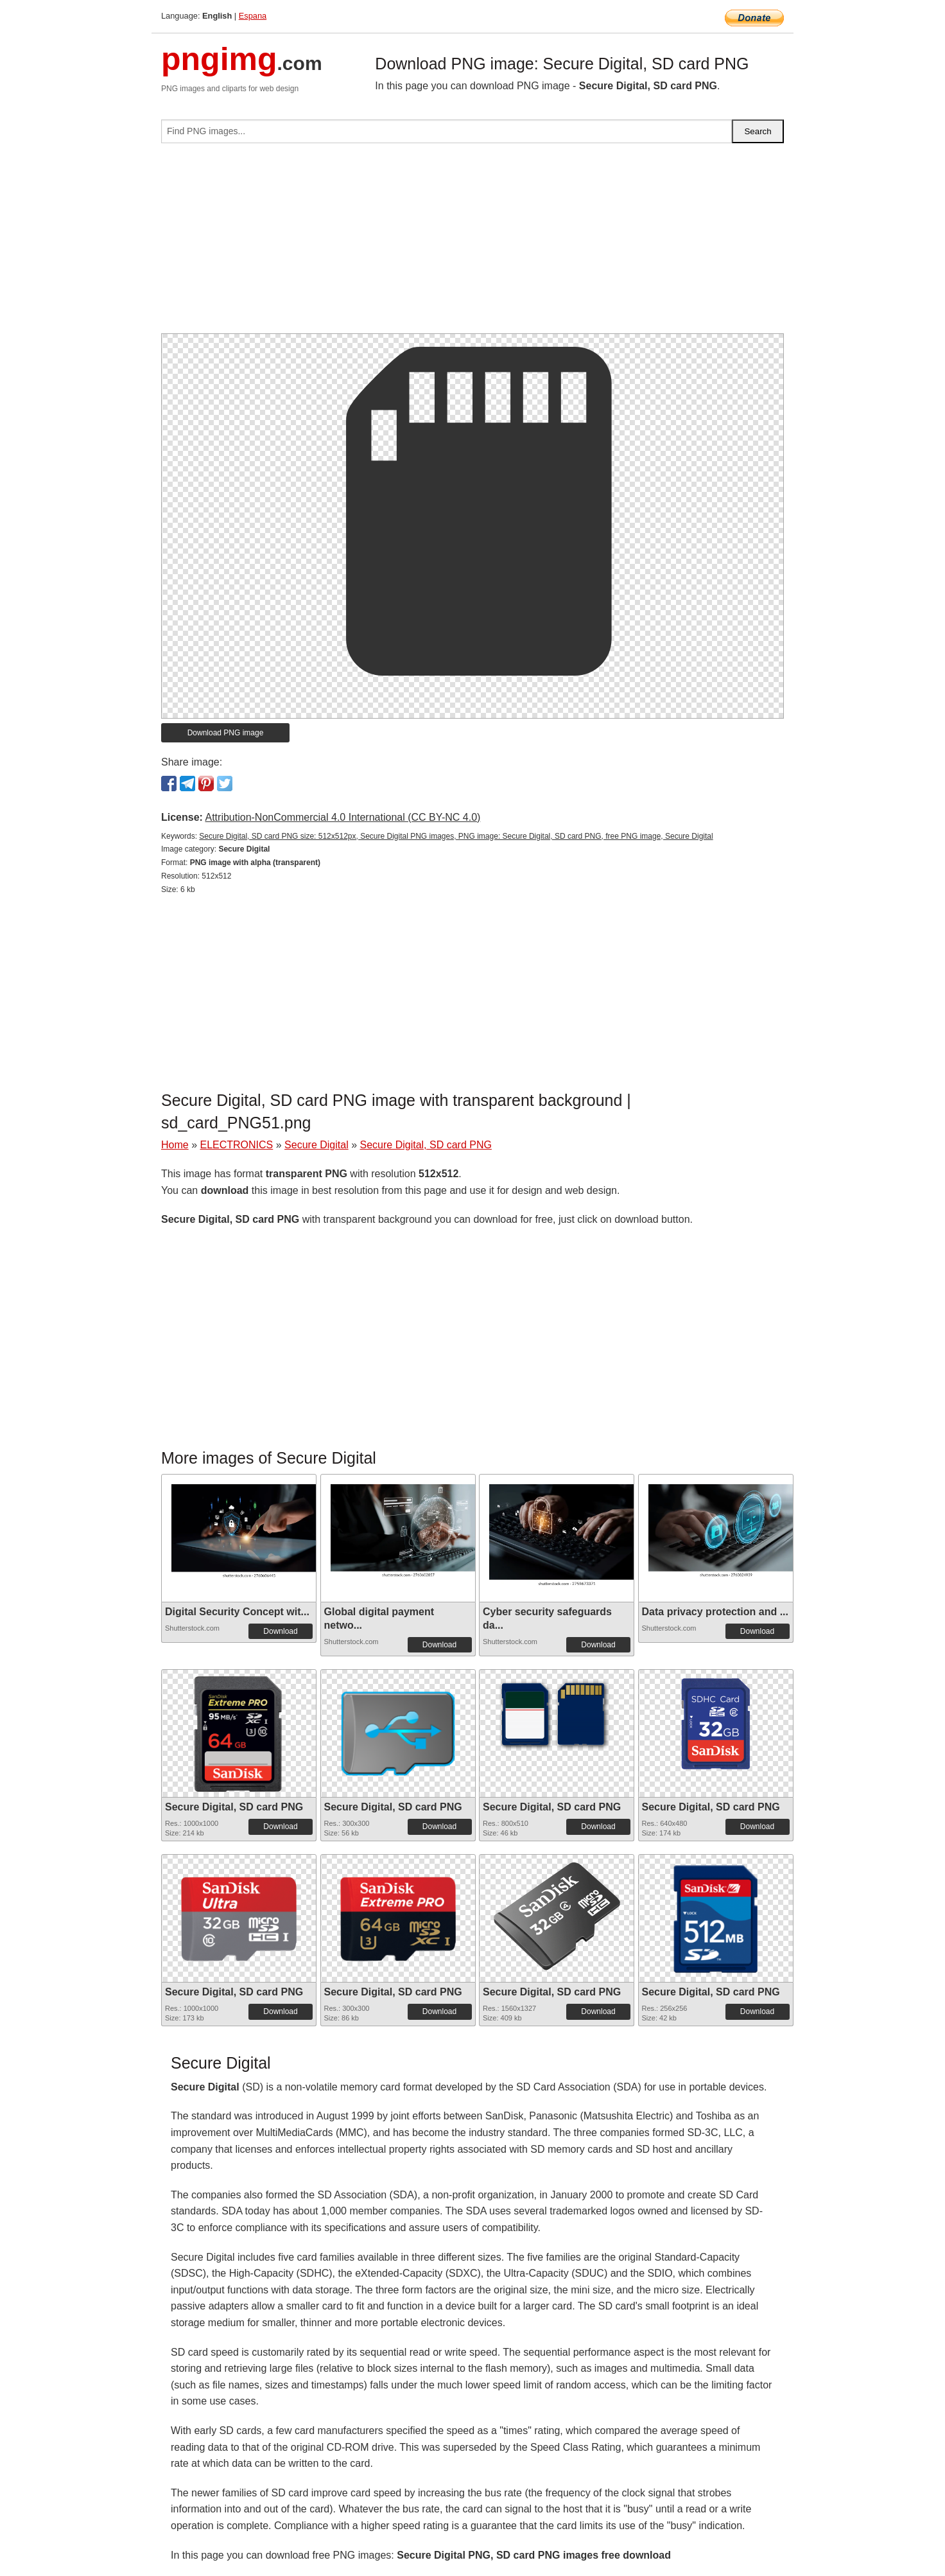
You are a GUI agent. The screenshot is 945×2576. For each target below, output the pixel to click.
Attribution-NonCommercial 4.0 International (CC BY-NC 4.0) (342, 817)
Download (280, 1631)
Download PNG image (225, 732)
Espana (252, 16)
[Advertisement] (472, 243)
